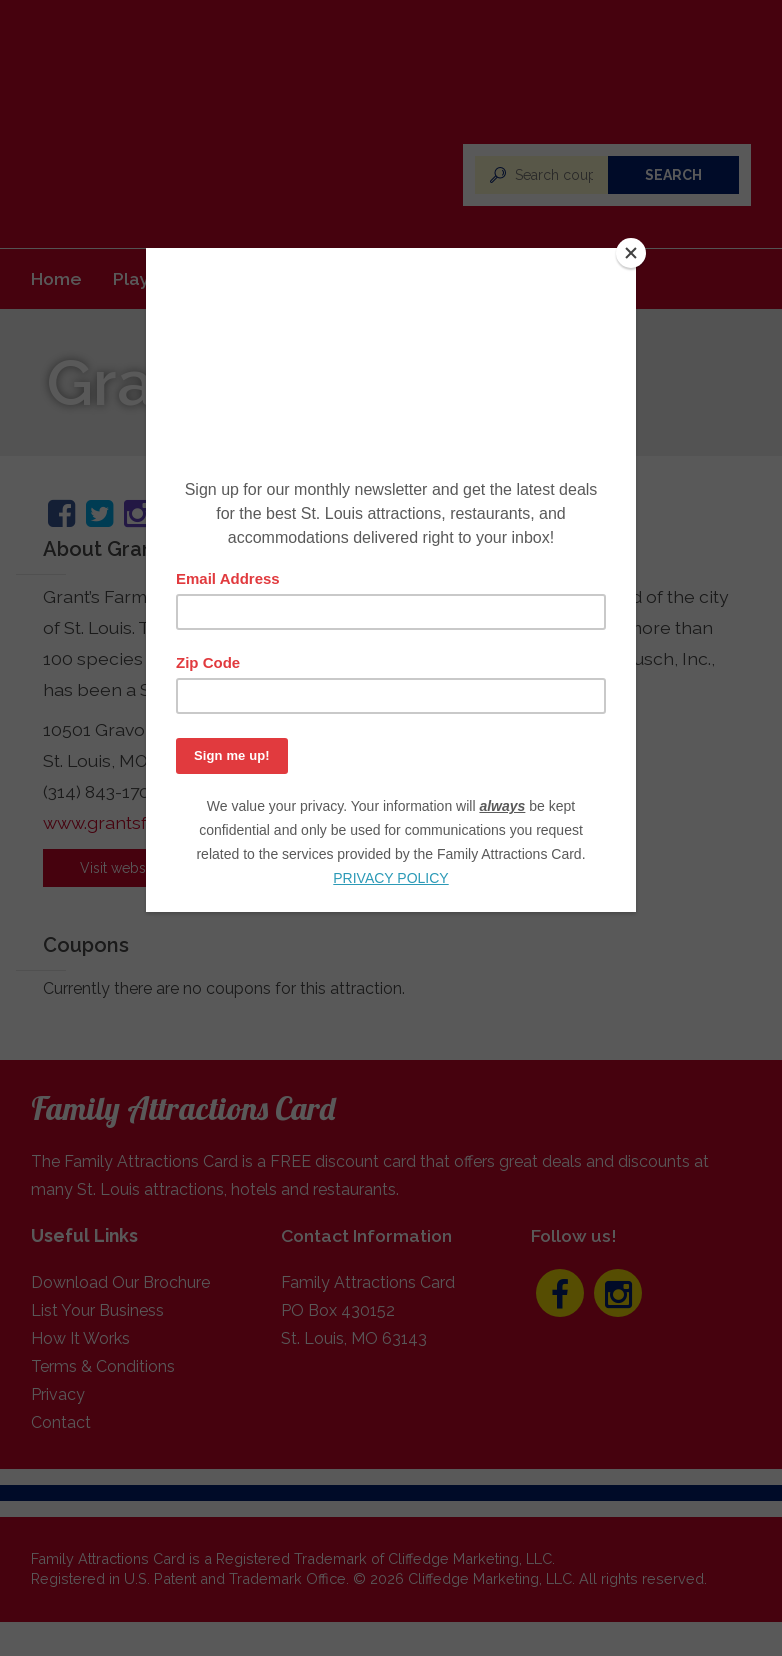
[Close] (631, 253)
